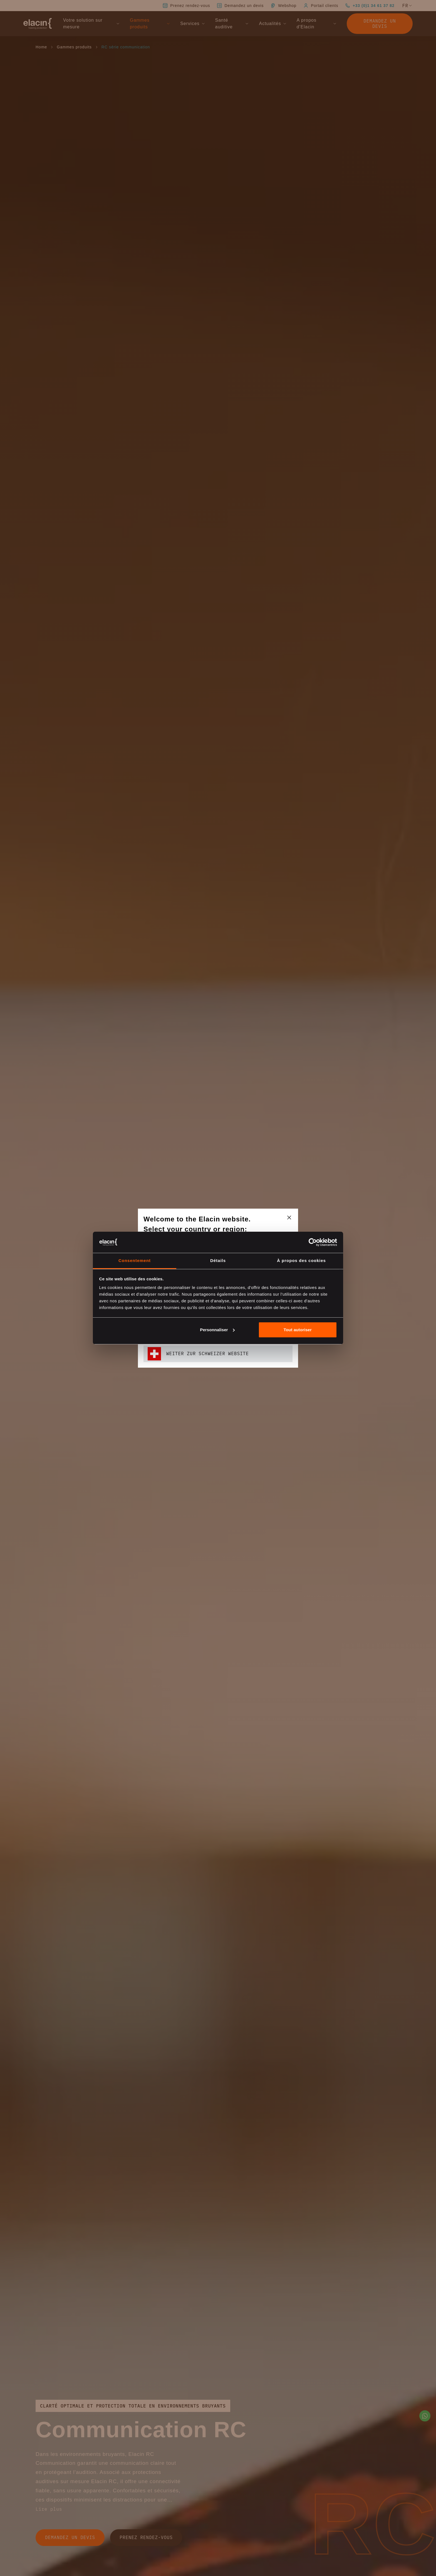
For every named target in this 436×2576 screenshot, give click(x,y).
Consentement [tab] (134, 1260)
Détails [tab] (218, 1260)
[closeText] (289, 1217)
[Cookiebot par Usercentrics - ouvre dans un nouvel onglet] (312, 1242)
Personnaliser (217, 1329)
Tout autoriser (298, 1329)
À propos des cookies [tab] (301, 1260)
